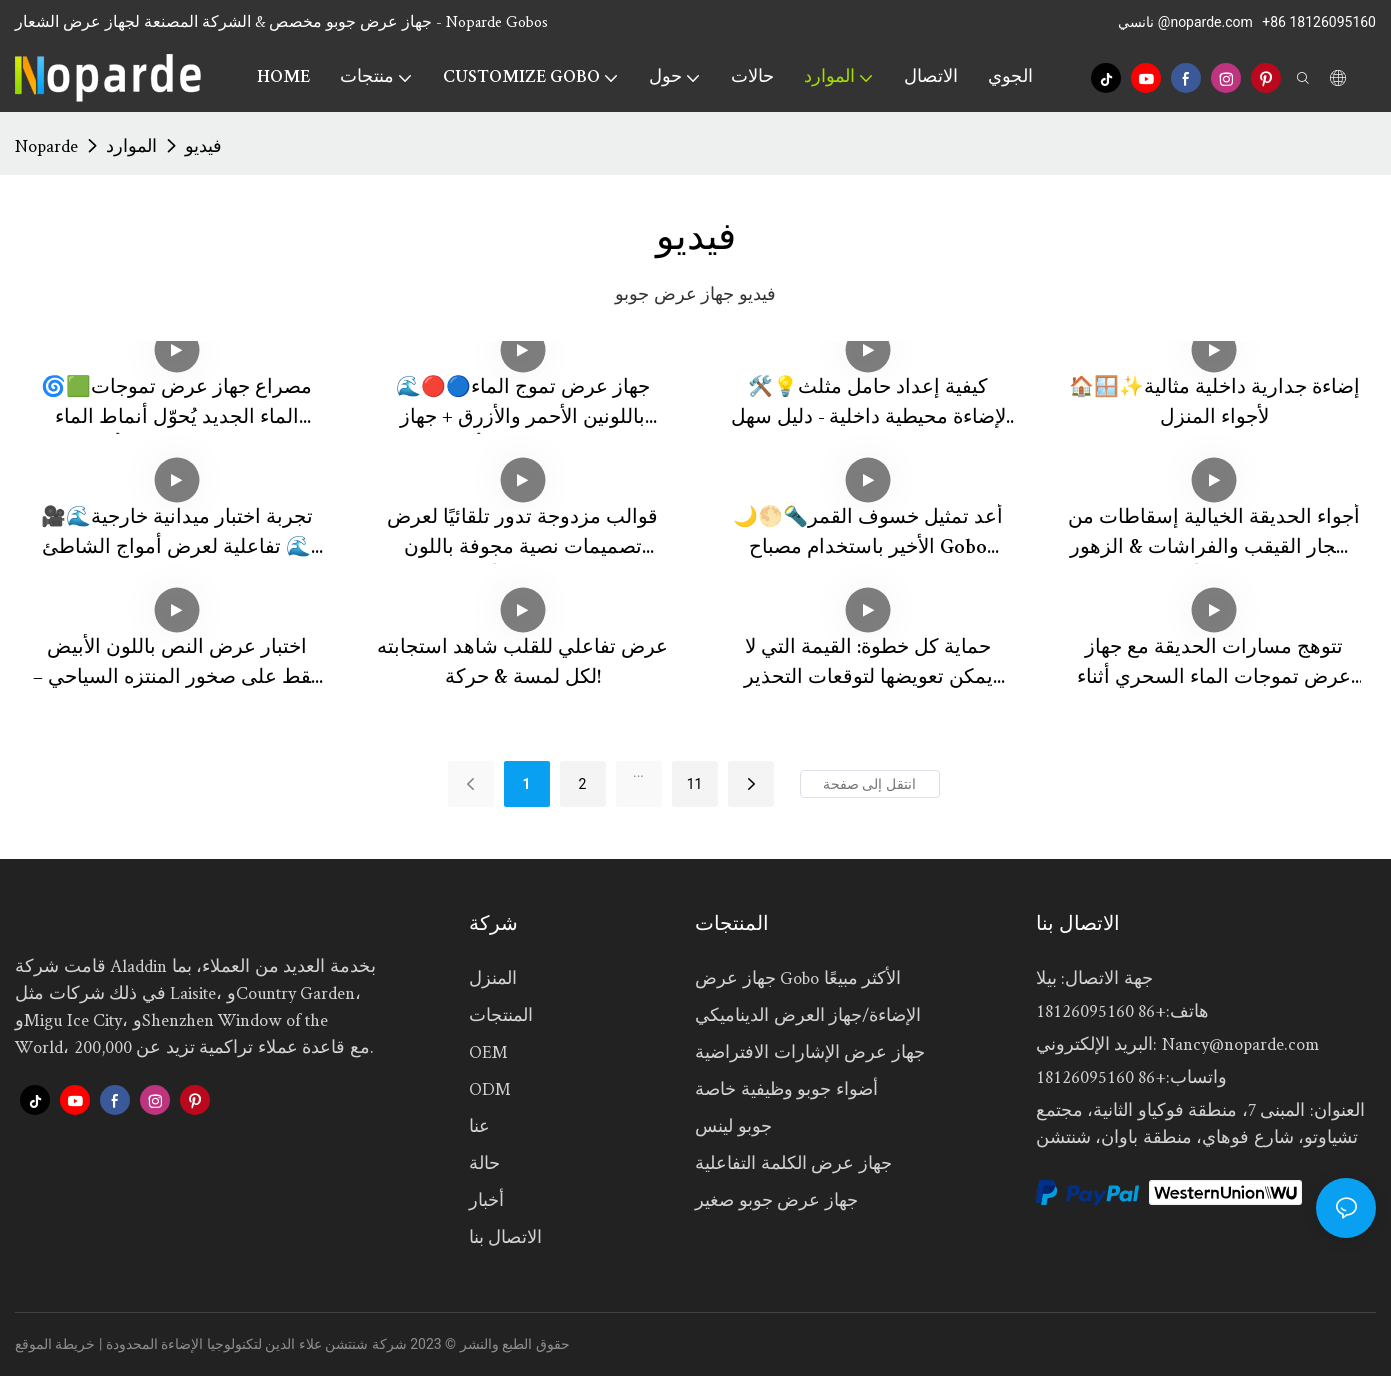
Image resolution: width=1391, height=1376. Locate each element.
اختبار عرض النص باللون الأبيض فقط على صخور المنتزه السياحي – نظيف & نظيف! (177, 666)
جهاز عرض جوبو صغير (776, 1199)
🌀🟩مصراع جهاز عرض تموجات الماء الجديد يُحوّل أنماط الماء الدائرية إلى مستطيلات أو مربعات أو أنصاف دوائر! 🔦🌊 (176, 406)
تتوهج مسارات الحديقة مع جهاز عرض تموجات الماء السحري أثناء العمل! (1214, 666)
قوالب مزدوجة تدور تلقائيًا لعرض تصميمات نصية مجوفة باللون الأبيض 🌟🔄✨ (522, 536)
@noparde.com (1207, 22)
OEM (488, 1051)
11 (695, 784)
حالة (484, 1162)
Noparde (46, 145)
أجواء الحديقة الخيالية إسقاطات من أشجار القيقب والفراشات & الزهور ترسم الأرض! (1214, 536)
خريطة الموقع (55, 1344)
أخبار (486, 1199)
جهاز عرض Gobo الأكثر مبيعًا (798, 977)
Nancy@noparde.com (1240, 1043)
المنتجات (501, 1014)
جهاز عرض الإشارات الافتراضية (810, 1051)
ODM (490, 1088)
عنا (479, 1125)
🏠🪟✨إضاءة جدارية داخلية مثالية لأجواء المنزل (1214, 404)
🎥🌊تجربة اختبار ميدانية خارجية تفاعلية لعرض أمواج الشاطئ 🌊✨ (177, 536)
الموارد (131, 145)
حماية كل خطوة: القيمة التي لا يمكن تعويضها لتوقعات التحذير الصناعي (868, 666)
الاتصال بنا (506, 1236)
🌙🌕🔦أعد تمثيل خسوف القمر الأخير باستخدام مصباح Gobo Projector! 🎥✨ (868, 536)
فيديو (203, 145)
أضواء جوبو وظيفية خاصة (786, 1088)
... (638, 772)
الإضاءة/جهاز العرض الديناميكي (808, 1014)
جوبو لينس (733, 1125)
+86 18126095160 (1319, 22)
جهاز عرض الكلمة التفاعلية (793, 1162)
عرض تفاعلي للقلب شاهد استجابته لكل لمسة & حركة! (522, 664)
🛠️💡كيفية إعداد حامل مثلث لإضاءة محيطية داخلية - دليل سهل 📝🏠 (868, 406)
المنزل (493, 977)
